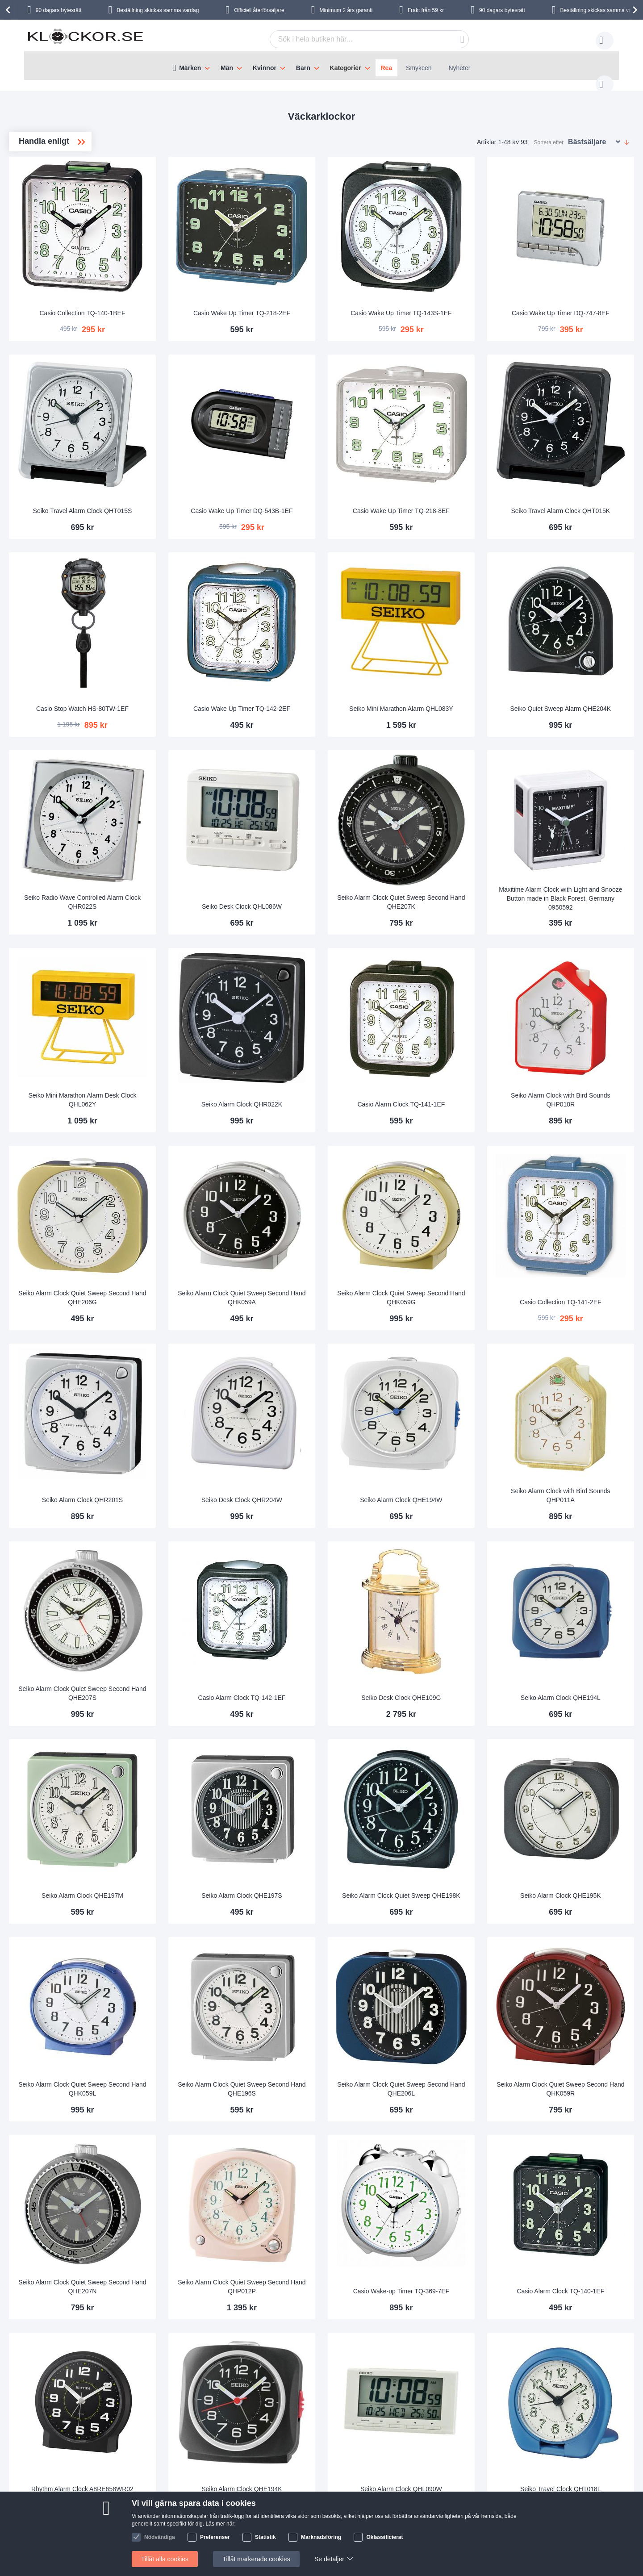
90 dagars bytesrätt (59, 10)
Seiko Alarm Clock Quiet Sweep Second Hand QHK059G (455, 1180)
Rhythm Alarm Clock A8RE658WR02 (210, 2259)
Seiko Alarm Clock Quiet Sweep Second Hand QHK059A (333, 1180)
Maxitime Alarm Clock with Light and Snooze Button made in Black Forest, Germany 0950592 (577, 817)
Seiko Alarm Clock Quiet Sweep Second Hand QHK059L (210, 1899)
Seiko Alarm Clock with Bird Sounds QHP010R (577, 1001)
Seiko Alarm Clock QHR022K (332, 1005)
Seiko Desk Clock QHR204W (332, 1364)
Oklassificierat (384, 2537)
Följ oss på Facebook (519, 2484)
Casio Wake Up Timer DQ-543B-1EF (333, 461)
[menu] (321, 65)
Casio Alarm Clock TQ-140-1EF (578, 2083)
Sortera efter (549, 133)
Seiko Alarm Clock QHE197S (332, 1724)
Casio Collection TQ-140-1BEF (210, 285)
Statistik (265, 2537)
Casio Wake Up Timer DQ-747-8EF (577, 281)
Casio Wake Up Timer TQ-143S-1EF (455, 281)
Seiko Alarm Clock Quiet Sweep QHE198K (455, 1720)
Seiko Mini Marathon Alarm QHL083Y (455, 641)
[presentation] (9, 9)
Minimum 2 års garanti (345, 10)
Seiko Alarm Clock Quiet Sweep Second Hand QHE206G (210, 1180)
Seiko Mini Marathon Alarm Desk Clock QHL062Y (210, 1001)
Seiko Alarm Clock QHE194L (578, 1544)
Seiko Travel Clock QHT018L (577, 2263)
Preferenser (215, 2537)
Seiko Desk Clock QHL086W (333, 825)
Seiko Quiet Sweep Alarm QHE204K (577, 641)
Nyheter (459, 67)
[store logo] (85, 41)
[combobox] (355, 39)
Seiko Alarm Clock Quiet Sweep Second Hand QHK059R (578, 1899)
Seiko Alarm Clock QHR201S (210, 1364)
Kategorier (345, 67)
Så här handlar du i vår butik (419, 2483)
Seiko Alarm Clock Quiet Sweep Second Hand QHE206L (455, 1899)
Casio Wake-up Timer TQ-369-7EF (455, 2079)
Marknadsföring (321, 2537)
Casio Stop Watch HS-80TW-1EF (210, 645)
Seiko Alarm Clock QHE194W (455, 1364)
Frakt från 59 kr (426, 10)
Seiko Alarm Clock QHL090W (455, 2263)
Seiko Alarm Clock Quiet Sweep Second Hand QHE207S (210, 1540)
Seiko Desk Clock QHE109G (455, 1544)
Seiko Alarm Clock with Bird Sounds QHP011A (577, 1360)
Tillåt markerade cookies (256, 2559)
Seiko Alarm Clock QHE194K (332, 2263)
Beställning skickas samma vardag (158, 10)
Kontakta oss (112, 2483)
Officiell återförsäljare (259, 10)
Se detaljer (329, 2559)
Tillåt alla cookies (164, 2559)
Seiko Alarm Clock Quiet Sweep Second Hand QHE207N (210, 2079)
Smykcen (419, 67)
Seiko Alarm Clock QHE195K (577, 1724)
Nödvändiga (159, 2537)
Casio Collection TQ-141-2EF (577, 1184)
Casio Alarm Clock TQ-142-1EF (332, 1544)
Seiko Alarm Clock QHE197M (210, 1724)
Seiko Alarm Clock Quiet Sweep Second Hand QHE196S (333, 1899)
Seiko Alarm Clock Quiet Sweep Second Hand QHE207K (455, 821)
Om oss (177, 2483)
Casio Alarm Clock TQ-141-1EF (455, 1005)
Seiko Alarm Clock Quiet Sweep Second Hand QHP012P (333, 2079)
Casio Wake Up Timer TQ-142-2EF (333, 641)
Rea (386, 67)
